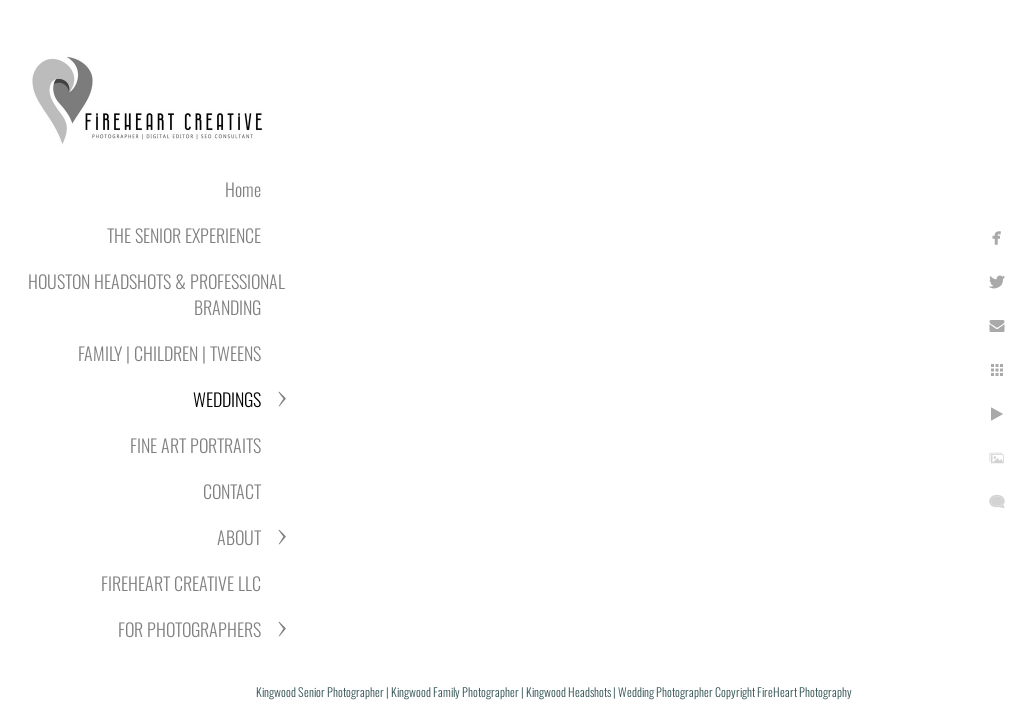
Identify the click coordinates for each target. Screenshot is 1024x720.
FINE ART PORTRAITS (195, 445)
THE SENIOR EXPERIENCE (184, 235)
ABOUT (239, 537)
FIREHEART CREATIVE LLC (181, 583)
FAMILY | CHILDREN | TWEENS (169, 353)
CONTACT (232, 491)
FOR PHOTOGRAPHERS (189, 629)
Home (243, 189)
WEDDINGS (227, 399)
